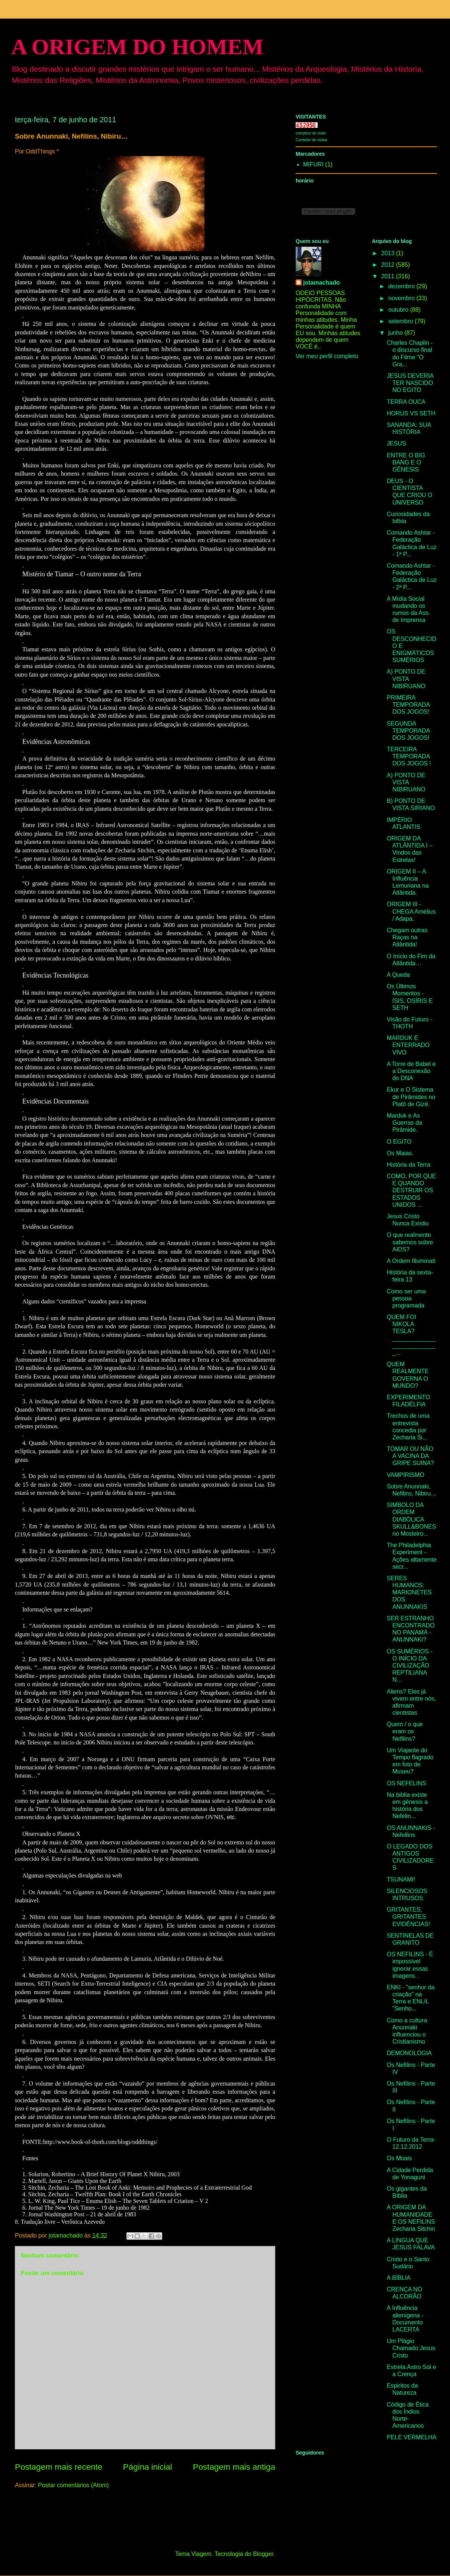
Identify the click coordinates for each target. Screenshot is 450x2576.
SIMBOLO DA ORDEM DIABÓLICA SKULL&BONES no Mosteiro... (411, 1519)
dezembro (402, 286)
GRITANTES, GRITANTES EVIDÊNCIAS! (408, 1916)
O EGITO (399, 1141)
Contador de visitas (312, 140)
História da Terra (408, 1164)
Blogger (263, 2554)
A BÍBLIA (399, 2278)
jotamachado (321, 282)
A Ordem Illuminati (411, 1261)
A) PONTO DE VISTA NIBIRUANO (406, 678)
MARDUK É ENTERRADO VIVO (408, 1045)
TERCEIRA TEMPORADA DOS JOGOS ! (409, 756)
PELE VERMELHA (411, 2437)
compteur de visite (311, 133)
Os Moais (399, 2158)
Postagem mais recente (58, 2467)
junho (396, 333)
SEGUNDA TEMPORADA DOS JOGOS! (408, 730)
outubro (399, 310)
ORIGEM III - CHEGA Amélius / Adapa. (411, 911)
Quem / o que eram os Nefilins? (405, 1731)
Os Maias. (400, 1153)
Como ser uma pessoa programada (406, 1298)
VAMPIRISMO (405, 1475)
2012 (388, 265)
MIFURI (313, 164)
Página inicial (147, 2467)
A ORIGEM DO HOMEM (137, 47)
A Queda (398, 975)
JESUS (396, 443)
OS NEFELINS (406, 1783)
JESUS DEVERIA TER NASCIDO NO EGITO (410, 383)
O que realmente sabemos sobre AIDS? (410, 1242)
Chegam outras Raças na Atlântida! (407, 937)
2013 (388, 253)
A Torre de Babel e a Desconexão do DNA (411, 1071)
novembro (402, 298)
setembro (401, 321)
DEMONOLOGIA (409, 2053)
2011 (388, 276)
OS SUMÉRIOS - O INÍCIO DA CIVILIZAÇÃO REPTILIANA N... (410, 1665)
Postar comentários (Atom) (73, 2485)
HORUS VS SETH (411, 413)
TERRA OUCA (406, 402)
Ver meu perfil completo (327, 356)
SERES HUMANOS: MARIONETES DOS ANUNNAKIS (409, 1592)
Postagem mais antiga (234, 2467)
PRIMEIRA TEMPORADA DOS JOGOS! (408, 704)
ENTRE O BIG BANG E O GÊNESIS (406, 462)
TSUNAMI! (401, 1879)
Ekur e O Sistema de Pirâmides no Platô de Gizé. (411, 1096)
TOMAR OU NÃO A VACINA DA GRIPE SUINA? (410, 1456)
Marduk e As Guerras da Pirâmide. (404, 1122)
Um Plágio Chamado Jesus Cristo (411, 2348)
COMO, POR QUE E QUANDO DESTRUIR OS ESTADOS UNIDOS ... (411, 1190)
